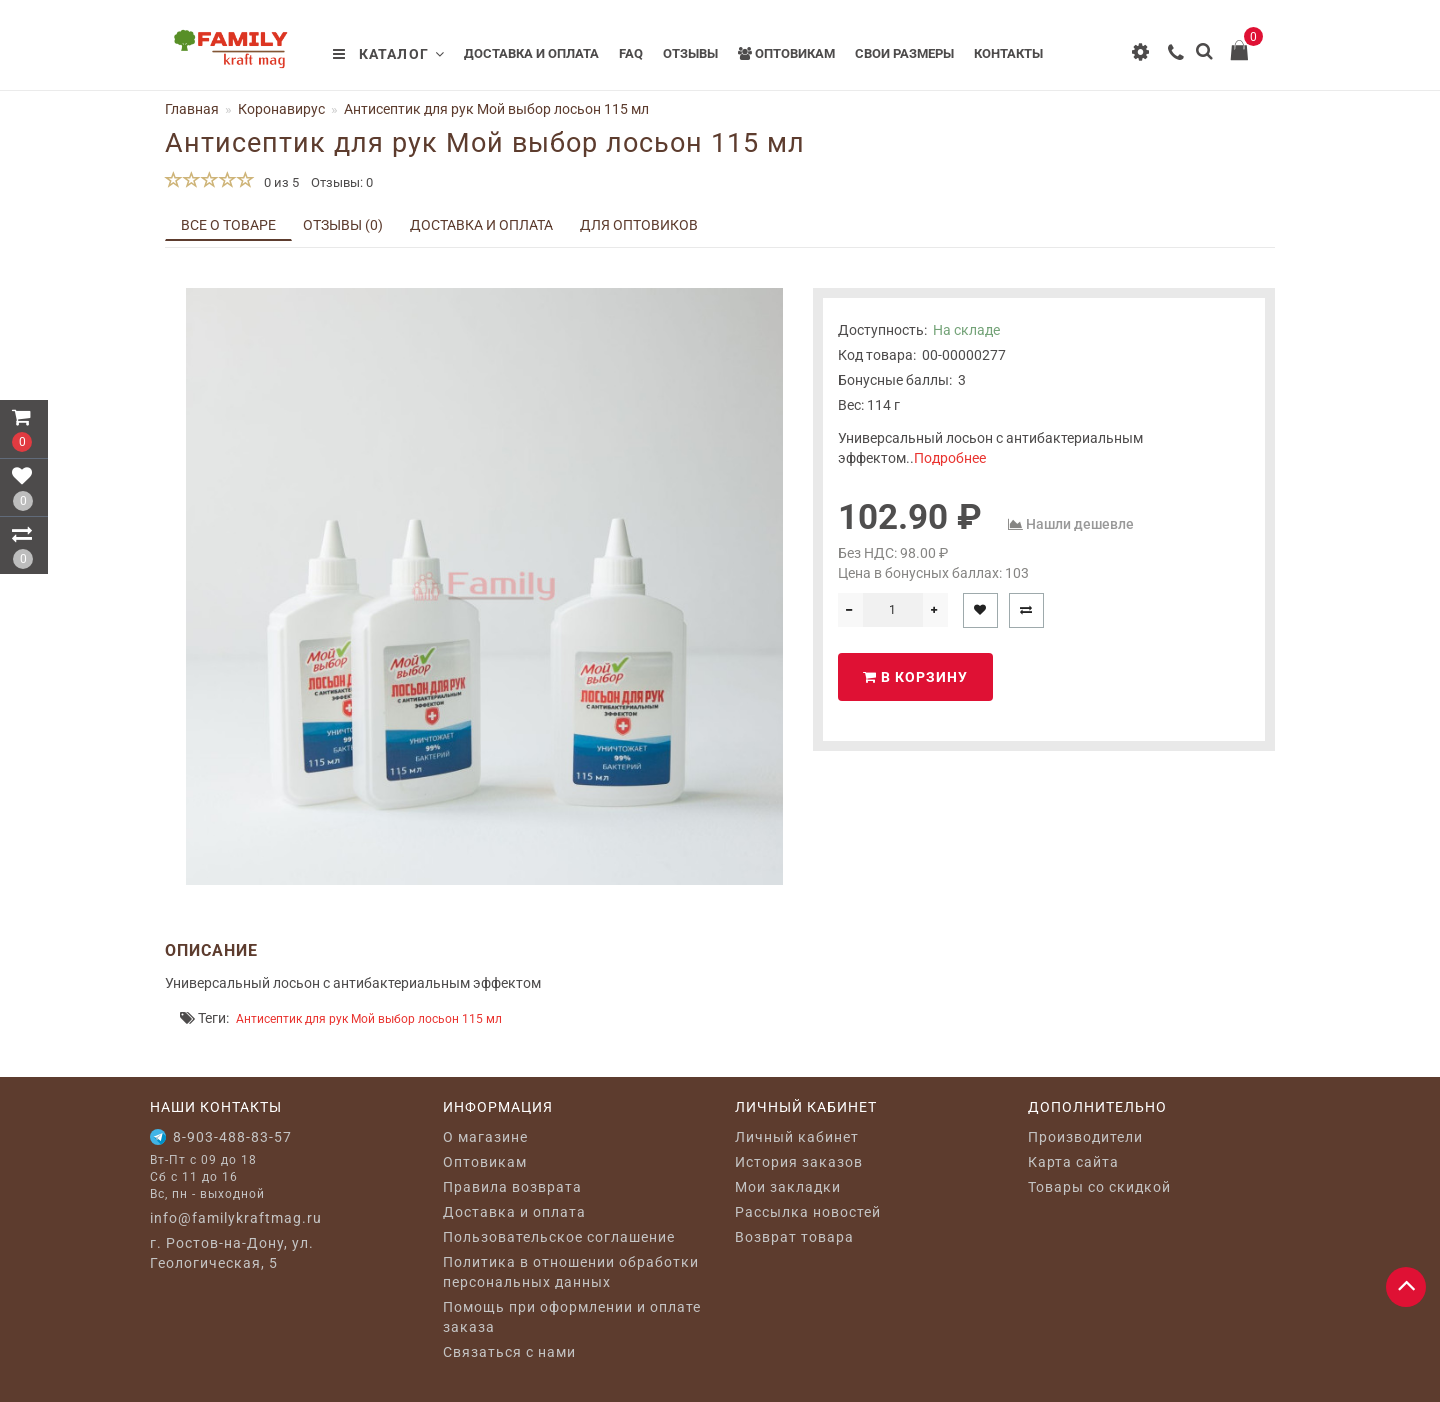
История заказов (799, 1162)
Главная (192, 109)
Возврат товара (794, 1237)
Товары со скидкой (1099, 1187)
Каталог (389, 54)
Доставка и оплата (531, 53)
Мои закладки (788, 1187)
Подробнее (950, 458)
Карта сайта (1073, 1162)
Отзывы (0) (343, 225)
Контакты (1008, 53)
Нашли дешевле (1080, 524)
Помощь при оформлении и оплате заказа (572, 1317)
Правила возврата (512, 1187)
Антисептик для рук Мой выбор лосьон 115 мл (369, 1019)
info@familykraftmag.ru (236, 1218)
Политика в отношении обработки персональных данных (571, 1272)
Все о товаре (228, 225)
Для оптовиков (639, 225)
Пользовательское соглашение (559, 1237)
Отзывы (690, 53)
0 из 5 (278, 182)
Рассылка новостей (808, 1212)
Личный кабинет (797, 1137)
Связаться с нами (509, 1352)
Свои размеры (904, 53)
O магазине (485, 1137)
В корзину (915, 677)
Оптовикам (786, 53)
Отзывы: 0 (342, 182)
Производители (1085, 1137)
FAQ (631, 53)
